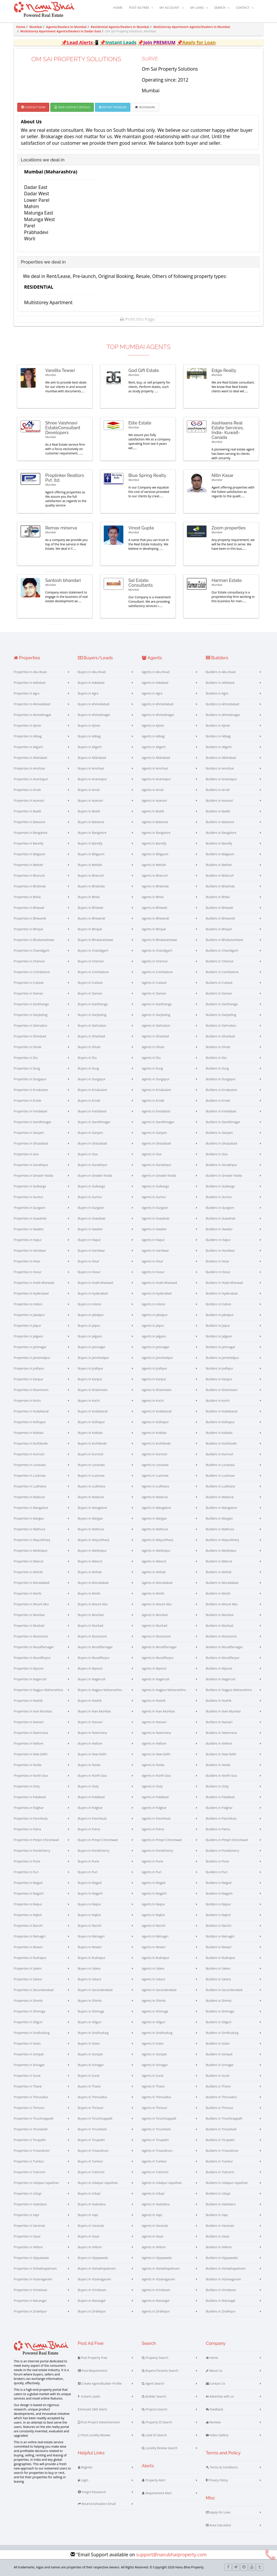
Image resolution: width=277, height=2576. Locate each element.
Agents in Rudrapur (155, 1958)
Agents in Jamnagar (155, 1347)
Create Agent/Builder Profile (100, 2383)
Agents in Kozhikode (156, 1443)
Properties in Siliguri (28, 2022)
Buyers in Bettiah (90, 865)
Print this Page (137, 319)
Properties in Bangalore (30, 833)
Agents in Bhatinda (155, 886)
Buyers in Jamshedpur (93, 1358)
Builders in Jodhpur (219, 1368)
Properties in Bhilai (27, 897)
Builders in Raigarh (219, 1893)
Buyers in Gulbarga (91, 1186)
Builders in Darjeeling (221, 1015)
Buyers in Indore (89, 1304)
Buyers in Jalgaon (90, 1336)
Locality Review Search (159, 2448)
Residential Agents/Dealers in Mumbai (120, 27)
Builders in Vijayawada (222, 2258)
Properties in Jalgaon (28, 1336)
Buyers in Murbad (90, 1625)
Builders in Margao (219, 1518)
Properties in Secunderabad (33, 1990)
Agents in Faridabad (156, 1111)
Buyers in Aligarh (90, 747)
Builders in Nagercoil (220, 1679)
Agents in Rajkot (153, 1915)
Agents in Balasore (155, 822)
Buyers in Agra (88, 693)
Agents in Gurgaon (155, 1208)
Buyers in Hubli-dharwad (95, 1283)
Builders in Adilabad (220, 683)
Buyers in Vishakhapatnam (97, 2268)
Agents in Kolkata (154, 1433)
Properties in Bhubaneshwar (34, 940)
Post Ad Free (141, 7)
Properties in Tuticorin (30, 2172)
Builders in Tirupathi (220, 2140)
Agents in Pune (152, 1861)
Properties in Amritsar (29, 768)
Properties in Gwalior (29, 1229)
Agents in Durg (152, 1068)
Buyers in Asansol (90, 800)
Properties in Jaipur (27, 1325)
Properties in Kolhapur (30, 1422)
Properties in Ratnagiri (30, 1936)
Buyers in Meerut (90, 1561)
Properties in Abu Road (30, 672)
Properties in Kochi (27, 1400)
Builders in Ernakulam (221, 1090)
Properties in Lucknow (30, 1475)
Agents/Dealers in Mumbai (66, 27)
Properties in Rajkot (28, 1915)
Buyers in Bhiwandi (91, 918)
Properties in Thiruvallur (31, 2097)
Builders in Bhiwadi (219, 908)
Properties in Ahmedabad (32, 704)
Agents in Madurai (155, 1497)
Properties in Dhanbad (30, 1036)
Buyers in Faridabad (92, 1111)
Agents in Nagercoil (155, 1679)
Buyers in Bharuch (91, 875)
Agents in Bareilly (154, 843)
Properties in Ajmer (27, 725)
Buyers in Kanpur (90, 1379)
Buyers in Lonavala (91, 1465)
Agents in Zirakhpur (156, 2311)
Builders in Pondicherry (222, 1850)
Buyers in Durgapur (92, 1079)
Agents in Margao (154, 1518)
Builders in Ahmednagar (223, 715)
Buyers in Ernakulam (92, 1090)
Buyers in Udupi (89, 2193)
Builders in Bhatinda (220, 886)
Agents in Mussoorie (156, 1636)
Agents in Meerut (154, 1561)
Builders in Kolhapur (220, 1422)
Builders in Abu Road (221, 672)
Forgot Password (92, 2492)
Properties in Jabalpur (29, 1315)
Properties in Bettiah (28, 865)
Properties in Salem (28, 1968)
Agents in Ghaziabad (156, 1143)
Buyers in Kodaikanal (93, 1411)
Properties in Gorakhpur (31, 1165)
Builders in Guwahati (220, 1218)
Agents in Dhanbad (155, 1036)
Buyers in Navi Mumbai (94, 1711)
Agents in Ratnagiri (155, 1936)
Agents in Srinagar (155, 2065)
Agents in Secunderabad (159, 1990)
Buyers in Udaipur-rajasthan (98, 2183)
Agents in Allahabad (156, 758)
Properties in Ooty (27, 1786)
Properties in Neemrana (31, 1733)
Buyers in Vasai (88, 2236)
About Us (214, 2370)
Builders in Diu (216, 1058)
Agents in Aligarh (154, 747)
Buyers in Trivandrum (93, 2150)
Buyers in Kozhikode (92, 1443)
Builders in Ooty (217, 1786)
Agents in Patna (153, 1829)
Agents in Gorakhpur (156, 1165)
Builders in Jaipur (218, 1325)
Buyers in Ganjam (90, 1133)
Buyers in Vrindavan (92, 2290)
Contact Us (215, 2383)
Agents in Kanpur (154, 1379)
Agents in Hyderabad (157, 1293)
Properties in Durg (27, 1068)
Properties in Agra (26, 693)
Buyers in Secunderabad (95, 1990)
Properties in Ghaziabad (31, 1143)
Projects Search (154, 2409)
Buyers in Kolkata (90, 1433)
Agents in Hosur (153, 1272)
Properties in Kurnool (29, 1454)
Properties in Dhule (27, 1047)
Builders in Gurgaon (220, 1208)
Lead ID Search (154, 2435)
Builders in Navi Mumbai (223, 1711)
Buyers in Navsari (90, 1722)
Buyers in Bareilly (90, 843)
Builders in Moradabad (222, 1583)
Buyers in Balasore (91, 822)
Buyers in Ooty (88, 1786)
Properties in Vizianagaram (33, 2279)
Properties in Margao (29, 1518)
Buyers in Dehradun (92, 1025)
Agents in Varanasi (155, 2225)
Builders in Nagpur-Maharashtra (229, 1690)
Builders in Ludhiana (220, 1486)
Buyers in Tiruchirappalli (95, 2118)
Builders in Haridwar (220, 1250)
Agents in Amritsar (155, 768)
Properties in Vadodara (30, 2204)
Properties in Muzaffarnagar (34, 1647)
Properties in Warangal (30, 2301)
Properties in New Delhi (30, 1754)
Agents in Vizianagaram (158, 2279)
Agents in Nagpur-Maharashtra (164, 1690)
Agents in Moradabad (157, 1583)
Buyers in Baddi (89, 811)
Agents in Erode (153, 1100)
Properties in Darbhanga (31, 1004)
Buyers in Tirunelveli (92, 2129)
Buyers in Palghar (90, 1808)
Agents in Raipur (153, 1904)
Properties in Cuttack (29, 983)
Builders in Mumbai (220, 1615)
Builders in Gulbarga (220, 1186)
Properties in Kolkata (29, 1433)
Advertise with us (220, 2396)
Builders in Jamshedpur (222, 1358)
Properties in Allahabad (30, 758)
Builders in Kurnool (219, 1454)
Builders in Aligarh (219, 747)
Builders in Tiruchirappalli (224, 2118)
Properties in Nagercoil (30, 1679)
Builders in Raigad (218, 1883)
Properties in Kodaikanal (31, 1411)
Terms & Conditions (222, 2467)
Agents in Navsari (154, 1722)
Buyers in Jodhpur (90, 1368)
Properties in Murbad (29, 1625)
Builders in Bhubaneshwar (225, 940)
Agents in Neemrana (156, 1733)
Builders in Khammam (222, 1390)
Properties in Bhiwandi (30, 918)
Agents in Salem (153, 1968)
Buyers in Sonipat (90, 2054)
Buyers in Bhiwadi (90, 908)
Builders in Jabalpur (220, 1315)
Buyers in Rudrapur (91, 1958)
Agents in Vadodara (156, 2204)
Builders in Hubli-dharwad (224, 1283)
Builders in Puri (217, 1872)
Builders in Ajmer (218, 725)
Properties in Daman (28, 993)
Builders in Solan (218, 2043)
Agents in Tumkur (154, 2161)
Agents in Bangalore (156, 833)
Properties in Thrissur (29, 2108)
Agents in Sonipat (154, 2054)
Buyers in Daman (90, 993)
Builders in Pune (217, 1861)
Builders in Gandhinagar (223, 1122)
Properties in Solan (27, 2043)
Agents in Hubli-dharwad (159, 1283)
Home (118, 7)
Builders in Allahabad (221, 758)
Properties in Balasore (29, 822)
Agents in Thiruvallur (156, 2097)
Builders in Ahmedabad (222, 704)
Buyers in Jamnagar (91, 1347)
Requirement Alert (157, 2493)
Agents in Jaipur (153, 1325)
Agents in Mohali (153, 1572)
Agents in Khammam (157, 1390)
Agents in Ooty (152, 1786)
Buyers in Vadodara (92, 2204)
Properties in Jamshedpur (32, 1358)
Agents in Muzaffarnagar (159, 1647)
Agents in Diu (151, 1058)
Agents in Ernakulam (156, 1090)
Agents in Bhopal (154, 929)
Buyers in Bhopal (90, 929)
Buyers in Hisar (88, 1261)
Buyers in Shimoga (91, 2011)
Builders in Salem (218, 1968)
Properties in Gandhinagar (32, 1122)
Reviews (213, 2422)
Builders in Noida (218, 1765)
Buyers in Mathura (91, 1529)
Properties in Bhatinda (30, 886)
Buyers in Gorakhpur (92, 1165)
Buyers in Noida (89, 1765)
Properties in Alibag (28, 736)
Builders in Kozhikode (221, 1443)
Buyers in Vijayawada (93, 2258)
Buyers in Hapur (89, 1240)
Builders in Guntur (219, 1197)
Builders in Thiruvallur (221, 2097)
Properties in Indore (28, 1304)
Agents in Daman (154, 993)
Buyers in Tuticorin (91, 2172)
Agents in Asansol (154, 800)
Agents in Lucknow (155, 1475)
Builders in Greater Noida (224, 1175)
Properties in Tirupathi (30, 2140)
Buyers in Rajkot (89, 1915)
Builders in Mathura (220, 1529)
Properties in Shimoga (29, 2011)
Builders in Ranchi (218, 1925)
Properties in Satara (28, 1979)
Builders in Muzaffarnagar (224, 1647)
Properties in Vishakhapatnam (35, 2268)
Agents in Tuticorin (155, 2172)
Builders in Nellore (219, 1743)
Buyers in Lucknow (91, 1475)
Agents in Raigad (153, 1883)
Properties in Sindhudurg (31, 2033)
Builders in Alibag (218, 736)
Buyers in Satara (89, 1979)
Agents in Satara (153, 1979)
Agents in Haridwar (155, 1250)
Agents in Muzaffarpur (158, 1658)
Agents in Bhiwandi (155, 918)
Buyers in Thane (89, 2086)
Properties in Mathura (29, 1529)
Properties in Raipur (28, 1904)
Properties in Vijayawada (31, 2258)
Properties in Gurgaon (29, 1208)
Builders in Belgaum (220, 854)
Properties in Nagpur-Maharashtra (38, 1690)
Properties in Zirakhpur (30, 2311)
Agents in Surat (152, 2075)
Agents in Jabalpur (155, 1315)
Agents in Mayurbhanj (157, 1540)
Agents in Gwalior (154, 1229)
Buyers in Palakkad (91, 1797)
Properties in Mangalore (31, 1508)
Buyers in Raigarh (90, 1893)
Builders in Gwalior (219, 1229)
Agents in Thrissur (154, 2108)
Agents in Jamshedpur (157, 1358)
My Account (172, 7)
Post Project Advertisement (99, 2422)
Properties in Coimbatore (32, 972)
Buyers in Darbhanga (93, 1004)
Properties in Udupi (28, 2193)
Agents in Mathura (155, 1529)
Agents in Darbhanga (157, 1004)
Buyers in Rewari (90, 1947)
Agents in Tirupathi (155, 2140)
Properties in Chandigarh (31, 950)
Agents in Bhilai (153, 897)
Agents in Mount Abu (157, 1604)
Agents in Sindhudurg (157, 2033)
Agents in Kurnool (154, 1454)
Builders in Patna (218, 1829)
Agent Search (153, 2383)
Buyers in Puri (88, 1872)
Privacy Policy (217, 2480)
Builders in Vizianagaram (223, 2279)
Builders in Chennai (220, 961)
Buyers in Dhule (89, 1047)
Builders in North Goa (221, 1775)
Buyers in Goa (88, 1154)
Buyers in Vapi (88, 2215)
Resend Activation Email (97, 2504)
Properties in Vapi (26, 2215)
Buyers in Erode (89, 1100)
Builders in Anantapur (221, 779)
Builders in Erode (218, 1100)
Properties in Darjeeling (30, 1015)
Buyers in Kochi (89, 1400)
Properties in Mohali (28, 1572)
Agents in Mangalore (156, 1508)
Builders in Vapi (217, 2215)
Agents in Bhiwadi (154, 908)
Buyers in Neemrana (92, 1733)
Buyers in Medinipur (92, 1550)
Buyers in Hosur (89, 1272)
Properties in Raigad (28, 1883)
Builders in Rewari (218, 1947)
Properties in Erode (27, 1100)
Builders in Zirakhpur (221, 2311)
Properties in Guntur (28, 1197)
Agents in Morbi (153, 1593)
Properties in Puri (26, 1872)
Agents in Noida (153, 1765)
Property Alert (153, 2480)
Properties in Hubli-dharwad (34, 1283)
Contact (244, 7)
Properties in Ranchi (28, 1925)
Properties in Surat (27, 2075)
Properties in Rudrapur (30, 1958)
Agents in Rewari (153, 1947)
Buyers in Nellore (90, 1743)
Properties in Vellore (28, 2247)
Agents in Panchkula (156, 1818)
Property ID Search (157, 2422)
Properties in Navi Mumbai (33, 1711)
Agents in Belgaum (155, 854)
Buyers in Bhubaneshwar (96, 940)
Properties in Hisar (27, 1261)
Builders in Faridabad (221, 1111)
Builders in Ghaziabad (221, 1143)
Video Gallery (217, 2435)
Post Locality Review (94, 2435)
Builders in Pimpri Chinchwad (227, 1840)
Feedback (214, 2409)
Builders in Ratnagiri (220, 1936)
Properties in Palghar (29, 1808)
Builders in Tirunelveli (221, 2129)
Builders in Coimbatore (222, 972)
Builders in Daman (219, 993)
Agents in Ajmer (153, 725)
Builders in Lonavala (220, 1465)
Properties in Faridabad (30, 1111)
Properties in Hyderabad (31, 1293)
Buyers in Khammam (93, 1390)
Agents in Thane (153, 2086)
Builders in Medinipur (221, 1550)
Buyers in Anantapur (92, 779)
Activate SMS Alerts (92, 2409)
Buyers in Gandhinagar (94, 1122)
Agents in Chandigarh (157, 950)
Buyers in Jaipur (89, 1325)
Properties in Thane (28, 2086)
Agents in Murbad (154, 1625)
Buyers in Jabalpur (91, 1315)
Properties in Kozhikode (31, 1443)
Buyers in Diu (87, 1058)
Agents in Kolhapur (155, 1422)
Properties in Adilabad (29, 683)
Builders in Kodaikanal (222, 1411)
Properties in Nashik (28, 1700)
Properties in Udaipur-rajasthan (36, 2183)
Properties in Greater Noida (33, 1175)
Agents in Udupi (153, 2193)
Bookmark (145, 107)
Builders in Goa (217, 1154)
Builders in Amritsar (220, 768)
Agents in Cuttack (154, 983)
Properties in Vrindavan (30, 2290)
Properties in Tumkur (29, 2161)
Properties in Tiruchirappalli (33, 2118)
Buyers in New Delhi (92, 1754)
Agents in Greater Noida (159, 1175)
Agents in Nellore (154, 1743)
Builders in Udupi (218, 2193)
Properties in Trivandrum (31, 2150)
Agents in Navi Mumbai (158, 1711)
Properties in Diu (26, 1058)
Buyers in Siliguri (90, 2022)
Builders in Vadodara (221, 2204)
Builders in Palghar (219, 1808)
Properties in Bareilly (28, 843)
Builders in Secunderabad (224, 1990)
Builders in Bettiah (219, 865)
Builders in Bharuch (220, 875)
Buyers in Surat (89, 2075)
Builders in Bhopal (219, 929)
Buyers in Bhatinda (91, 886)
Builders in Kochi (218, 1400)
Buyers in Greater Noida (95, 1175)
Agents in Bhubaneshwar (159, 940)
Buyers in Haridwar (91, 1250)
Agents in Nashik (153, 1700)
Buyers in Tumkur (90, 2161)
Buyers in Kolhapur (91, 1422)
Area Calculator (218, 2525)
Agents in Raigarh (154, 1893)
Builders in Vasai (217, 2236)
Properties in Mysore (28, 1668)
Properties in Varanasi (29, 2225)
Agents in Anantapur (156, 779)
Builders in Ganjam (219, 1133)
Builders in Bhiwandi (220, 918)
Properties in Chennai (29, 961)
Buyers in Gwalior (90, 1229)
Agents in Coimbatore (157, 972)
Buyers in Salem (89, 1968)
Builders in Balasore (220, 822)
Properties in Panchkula (31, 1818)
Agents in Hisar (152, 1261)
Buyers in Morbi (89, 1593)
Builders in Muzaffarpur (223, 1658)
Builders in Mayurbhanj (222, 1540)
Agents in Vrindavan (156, 2290)
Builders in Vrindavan (221, 2290)
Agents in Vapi (152, 2215)
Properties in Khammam (31, 1390)
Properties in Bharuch (29, 875)
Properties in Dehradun (30, 1025)
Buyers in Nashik (90, 1700)
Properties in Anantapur (31, 779)
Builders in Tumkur (219, 2161)
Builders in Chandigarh (222, 950)
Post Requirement (92, 2370)
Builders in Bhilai (218, 897)
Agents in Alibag (153, 736)
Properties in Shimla (28, 2000)
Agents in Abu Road (156, 672)
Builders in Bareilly (219, 843)
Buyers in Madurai (91, 1497)
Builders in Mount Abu (222, 1604)
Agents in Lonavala (155, 1465)
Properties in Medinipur (31, 1550)
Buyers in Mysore (90, 1668)
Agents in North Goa (156, 1775)
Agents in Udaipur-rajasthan (162, 2183)
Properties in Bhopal (28, 929)
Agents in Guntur (154, 1197)
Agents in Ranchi (153, 1925)
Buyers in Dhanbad (91, 1036)
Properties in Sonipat (29, 2054)
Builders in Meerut (219, 1561)
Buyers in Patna (89, 1829)
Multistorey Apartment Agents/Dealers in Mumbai (191, 27)
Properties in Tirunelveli (31, 2129)
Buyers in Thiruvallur (92, 2097)
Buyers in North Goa (92, 1775)
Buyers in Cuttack (90, 983)
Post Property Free (92, 2357)
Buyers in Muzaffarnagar (95, 1647)
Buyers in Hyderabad (93, 1293)
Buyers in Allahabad (92, 758)
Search (221, 7)
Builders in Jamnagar (220, 1347)
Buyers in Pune (88, 1861)
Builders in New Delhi (221, 1754)
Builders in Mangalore (221, 1508)
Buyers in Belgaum (91, 854)
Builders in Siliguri (218, 2022)
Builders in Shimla (218, 2000)
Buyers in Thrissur (91, 2108)
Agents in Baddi (153, 811)
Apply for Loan (218, 2512)
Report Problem (112, 107)
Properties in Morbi (27, 1593)
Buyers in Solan (89, 2043)
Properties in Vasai (27, 2236)
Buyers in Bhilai (89, 897)
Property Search (155, 2357)
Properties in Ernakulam (31, 1090)
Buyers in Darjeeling (92, 1015)
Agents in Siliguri (153, 2022)
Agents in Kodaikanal (157, 1411)
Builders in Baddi (218, 811)
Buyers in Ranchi (90, 1925)
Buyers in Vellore (90, 2247)
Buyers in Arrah (89, 790)
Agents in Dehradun (156, 1025)
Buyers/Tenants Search (160, 2370)
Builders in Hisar (217, 1261)
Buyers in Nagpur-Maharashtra (100, 1690)
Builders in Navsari (219, 1722)
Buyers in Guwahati (92, 1218)
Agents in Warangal (155, 2301)
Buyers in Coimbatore (93, 972)
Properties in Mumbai (29, 1615)
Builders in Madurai (220, 1497)
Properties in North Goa (31, 1775)
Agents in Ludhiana (155, 1486)
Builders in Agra (217, 693)
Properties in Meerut (28, 1561)
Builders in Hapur (218, 1240)
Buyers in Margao (90, 1518)
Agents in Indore (153, 1304)
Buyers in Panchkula (92, 1818)
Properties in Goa (26, 1154)
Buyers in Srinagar (91, 2065)
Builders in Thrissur (219, 2108)
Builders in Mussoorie (221, 1636)
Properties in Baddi (27, 811)
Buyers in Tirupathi (91, 2140)
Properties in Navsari (29, 1722)
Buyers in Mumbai (91, 1615)
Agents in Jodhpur (154, 1368)
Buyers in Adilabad (91, 683)
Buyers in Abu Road (92, 672)
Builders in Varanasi (220, 2225)
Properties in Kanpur (28, 1379)
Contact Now (33, 107)
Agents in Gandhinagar (158, 1122)
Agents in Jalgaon (154, 1336)
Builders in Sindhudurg (222, 2033)
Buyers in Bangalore (92, 833)
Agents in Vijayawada (157, 2258)
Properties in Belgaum (30, 854)
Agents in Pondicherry (157, 1850)
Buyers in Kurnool (90, 1454)
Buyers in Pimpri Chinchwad (98, 1840)
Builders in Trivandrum (222, 2150)
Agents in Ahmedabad (157, 704)
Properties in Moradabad (31, 1583)
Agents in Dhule (153, 1047)
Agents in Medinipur (156, 1550)
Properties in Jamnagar (30, 1347)
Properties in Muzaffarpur (32, 1658)
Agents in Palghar (154, 1808)
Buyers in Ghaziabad (92, 1143)
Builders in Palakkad (220, 1797)
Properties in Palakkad (30, 1797)
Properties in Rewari (28, 1947)
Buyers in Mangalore (92, 1508)
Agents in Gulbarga (155, 1186)
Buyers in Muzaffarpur (94, 1658)
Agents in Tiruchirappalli (159, 2118)
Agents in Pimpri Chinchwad (162, 1840)
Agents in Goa (151, 1154)
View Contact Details (72, 107)
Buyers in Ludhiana (91, 1486)
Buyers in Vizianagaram (94, 2279)
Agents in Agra (152, 693)
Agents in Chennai (155, 961)
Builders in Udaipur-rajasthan (227, 2183)
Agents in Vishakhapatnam (161, 2268)
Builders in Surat (218, 2075)
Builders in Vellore (219, 2247)
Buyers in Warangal (91, 2301)
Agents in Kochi (153, 1400)
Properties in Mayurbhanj (32, 1540)
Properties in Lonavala (30, 1465)
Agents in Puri (151, 1872)
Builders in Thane (218, 2086)
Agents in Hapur (153, 1240)
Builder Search (154, 2396)
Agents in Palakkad (155, 1797)
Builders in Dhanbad (220, 1036)
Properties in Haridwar (30, 1250)
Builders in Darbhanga (222, 1004)
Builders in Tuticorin (220, 2172)
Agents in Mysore (154, 1668)
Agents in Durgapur (156, 1079)
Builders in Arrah (218, 790)
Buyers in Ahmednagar (94, 715)
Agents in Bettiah (154, 865)
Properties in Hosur (28, 1272)
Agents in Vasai (152, 2236)
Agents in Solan (153, 2043)
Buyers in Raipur (89, 1904)
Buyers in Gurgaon (91, 1208)
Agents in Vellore (154, 2247)
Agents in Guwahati (155, 1218)
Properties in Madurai (29, 1497)
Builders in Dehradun (221, 1025)
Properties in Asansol (29, 800)
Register (85, 2467)
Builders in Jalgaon (219, 1336)
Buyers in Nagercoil (91, 1679)
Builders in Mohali (218, 1572)
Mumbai (35, 27)
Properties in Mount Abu (31, 1604)
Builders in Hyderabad (222, 1293)
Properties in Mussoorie (31, 1636)
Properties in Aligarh (28, 747)
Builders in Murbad (219, 1625)
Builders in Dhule (218, 1047)
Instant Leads (89, 2396)
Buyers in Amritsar (91, 768)
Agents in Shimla (153, 2000)
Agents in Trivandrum (157, 2150)
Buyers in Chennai (91, 961)
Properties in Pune (27, 1861)
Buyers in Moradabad (93, 1583)
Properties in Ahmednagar (32, 715)
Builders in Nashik (218, 1700)
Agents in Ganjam (154, 1133)
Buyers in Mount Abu (93, 1604)
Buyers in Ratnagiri (91, 1936)
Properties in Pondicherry (32, 1850)
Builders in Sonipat (219, 2054)
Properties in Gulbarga (30, 1186)
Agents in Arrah (153, 790)
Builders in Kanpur (219, 1379)
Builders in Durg (217, 1068)
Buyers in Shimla (90, 2000)
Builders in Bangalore (221, 833)
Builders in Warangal (220, 2301)
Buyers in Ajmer (89, 725)
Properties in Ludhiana (30, 1486)
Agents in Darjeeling (156, 1015)
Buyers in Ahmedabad (93, 704)
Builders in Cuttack (219, 983)
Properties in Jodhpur (29, 1368)
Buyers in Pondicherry (93, 1850)
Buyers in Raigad (90, 1883)
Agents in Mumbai (155, 1615)
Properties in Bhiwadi (29, 908)
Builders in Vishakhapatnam (226, 2268)
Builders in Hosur (218, 1272)
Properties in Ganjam (29, 1133)
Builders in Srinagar (220, 2065)
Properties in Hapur (28, 1240)
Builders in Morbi (218, 1593)
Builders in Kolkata (219, 1433)
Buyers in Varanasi (91, 2225)
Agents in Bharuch (155, 875)
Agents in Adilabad (155, 683)
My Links (198, 7)
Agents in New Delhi (156, 1754)
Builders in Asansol (219, 800)
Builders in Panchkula (221, 1818)
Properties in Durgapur (30, 1079)
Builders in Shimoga (220, 2011)
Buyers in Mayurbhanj (93, 1540)
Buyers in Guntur (90, 1197)
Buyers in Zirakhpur (92, 2311)
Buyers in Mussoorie (92, 1636)
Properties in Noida (27, 1765)
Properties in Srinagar (29, 2065)
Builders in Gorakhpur (221, 1165)
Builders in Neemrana (221, 1733)
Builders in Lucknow (220, 1475)
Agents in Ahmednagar (158, 715)
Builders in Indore (218, 1304)
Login (83, 2480)
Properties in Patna (27, 1829)
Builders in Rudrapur (220, 1958)
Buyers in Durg (88, 1068)
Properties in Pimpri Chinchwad (36, 1840)
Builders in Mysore (219, 1668)
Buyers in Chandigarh (93, 950)
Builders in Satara (218, 1979)
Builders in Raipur (218, 1904)
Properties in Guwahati (30, 1218)
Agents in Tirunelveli (156, 2129)
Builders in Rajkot (218, 1915)
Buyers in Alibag (89, 736)
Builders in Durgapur (221, 1079)
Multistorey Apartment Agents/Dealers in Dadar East (60, 31)
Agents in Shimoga (155, 2011)
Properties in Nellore (28, 1743)
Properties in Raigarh (29, 1893)
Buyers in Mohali (90, 1572)
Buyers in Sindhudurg (93, 2033)
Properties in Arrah (27, 790)
